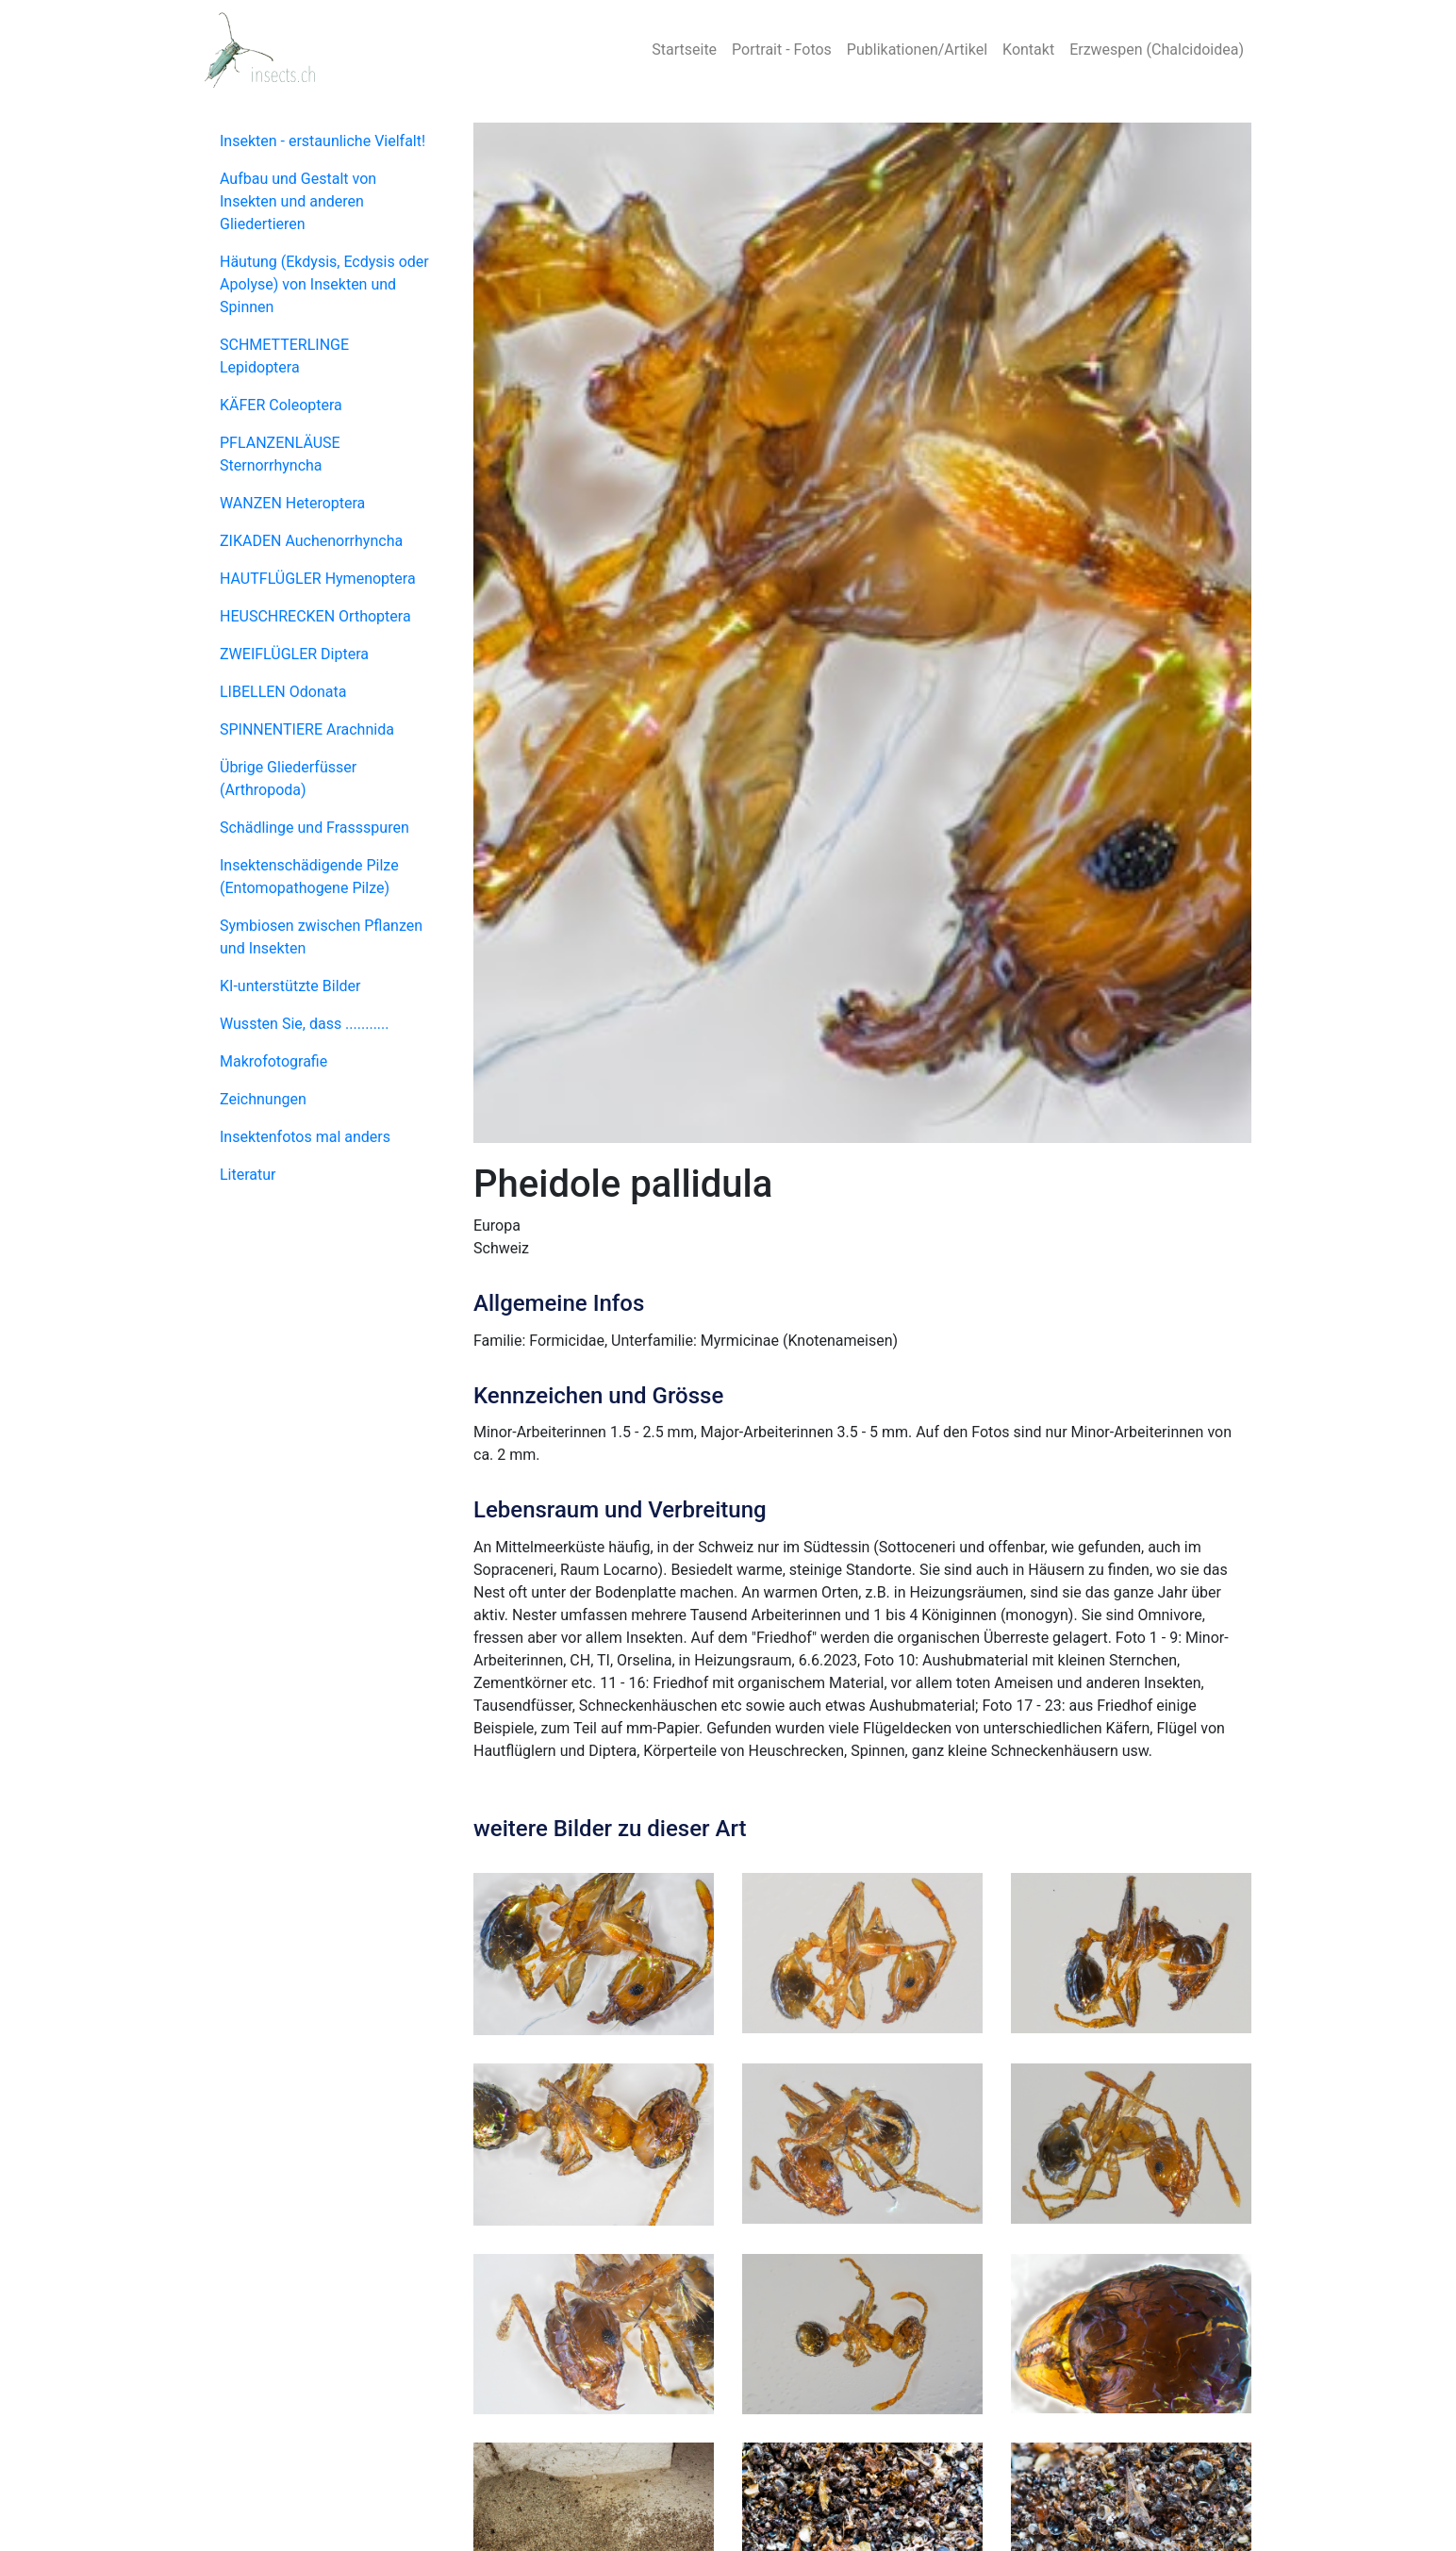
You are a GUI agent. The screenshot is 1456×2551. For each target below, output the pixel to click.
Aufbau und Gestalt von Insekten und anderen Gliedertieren (298, 201)
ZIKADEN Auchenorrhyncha (311, 541)
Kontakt (1028, 49)
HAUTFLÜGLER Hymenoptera (318, 579)
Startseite (684, 49)
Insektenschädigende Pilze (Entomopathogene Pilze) (309, 876)
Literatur (248, 1175)
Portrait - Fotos (782, 49)
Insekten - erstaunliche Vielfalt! (322, 141)
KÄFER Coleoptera (281, 405)
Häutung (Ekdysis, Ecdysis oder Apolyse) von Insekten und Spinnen (324, 284)
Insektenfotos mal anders (305, 1137)
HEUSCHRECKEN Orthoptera (315, 616)
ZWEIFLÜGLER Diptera (294, 654)
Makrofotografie (273, 1061)
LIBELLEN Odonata (283, 692)
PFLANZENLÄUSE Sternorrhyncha (280, 454)
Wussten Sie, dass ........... (304, 1024)
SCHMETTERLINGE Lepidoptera (284, 356)
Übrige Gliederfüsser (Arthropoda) (288, 778)
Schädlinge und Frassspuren (314, 828)
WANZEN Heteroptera (292, 503)
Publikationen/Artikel (917, 49)
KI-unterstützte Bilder (290, 986)
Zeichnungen (263, 1099)
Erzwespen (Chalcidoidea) (1156, 49)
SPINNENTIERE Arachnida (307, 729)
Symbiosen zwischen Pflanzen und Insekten (321, 937)
